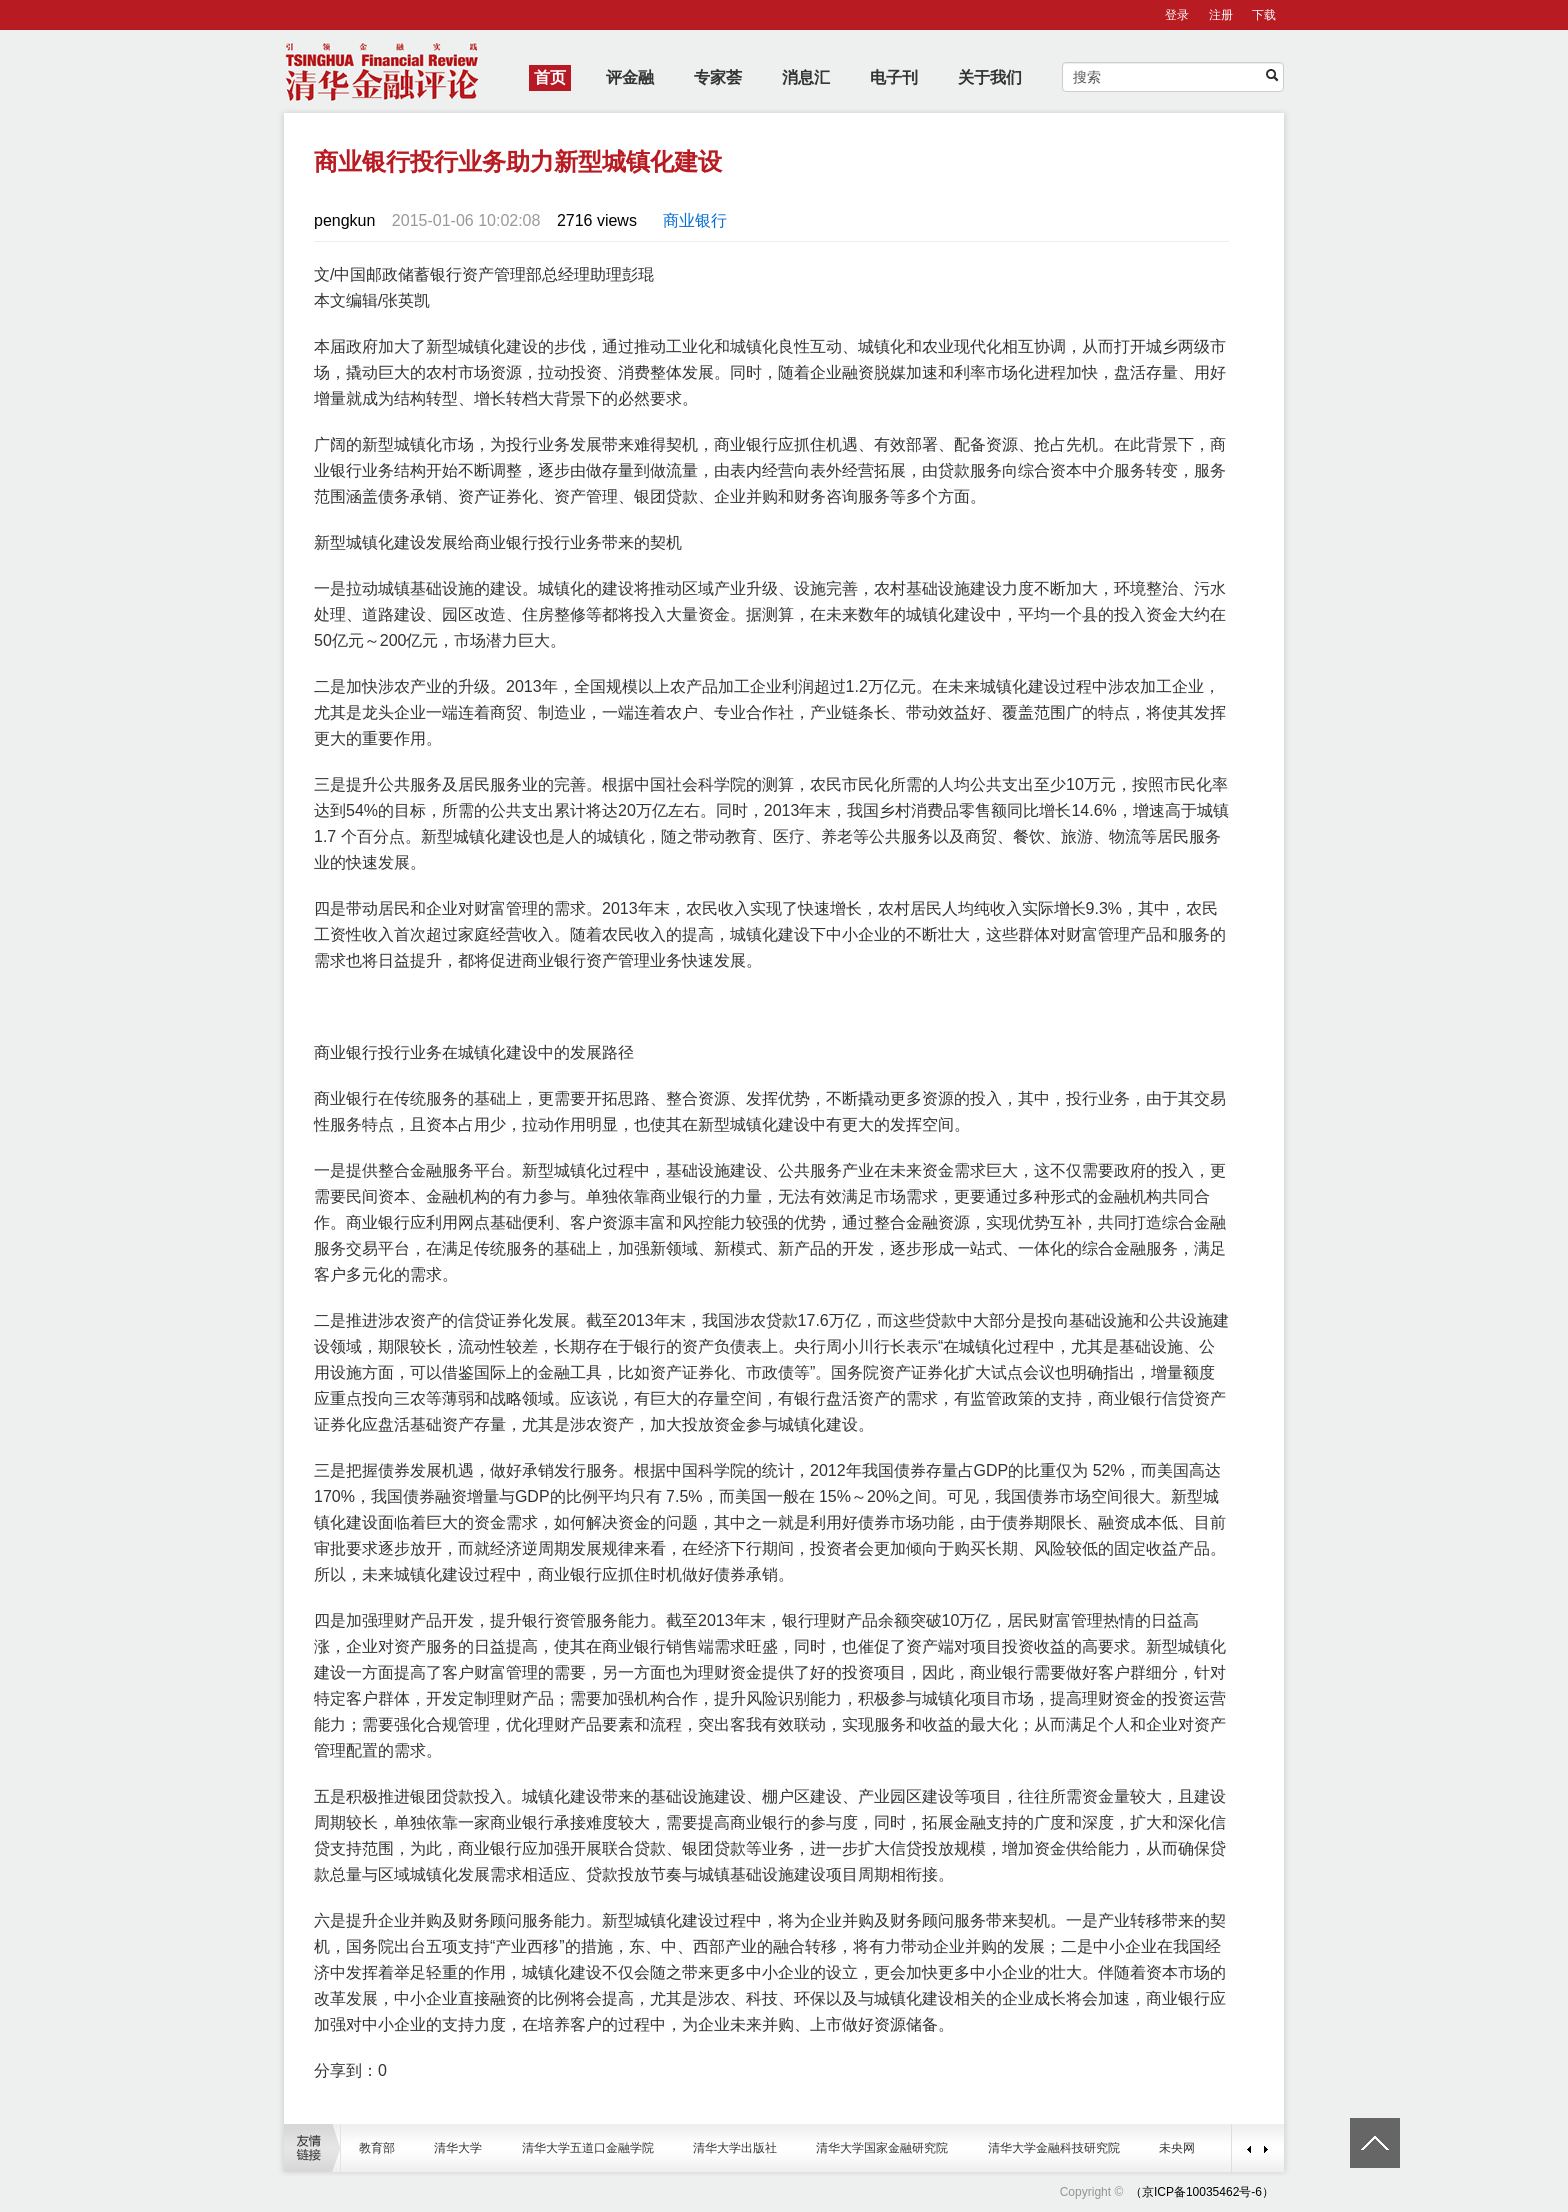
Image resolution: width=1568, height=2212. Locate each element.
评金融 (630, 77)
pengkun (344, 220)
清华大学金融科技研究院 (1054, 2148)
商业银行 (695, 220)
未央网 (1177, 2148)
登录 (1177, 15)
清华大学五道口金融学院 (588, 2148)
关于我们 (990, 77)
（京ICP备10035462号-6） (1202, 2192)
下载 (1264, 15)
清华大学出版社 (735, 2148)
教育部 (377, 2148)
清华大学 (458, 2148)
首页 (550, 77)
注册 (1221, 15)
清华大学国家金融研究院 (882, 2148)
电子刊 (894, 77)
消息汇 (806, 77)
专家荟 (718, 77)
